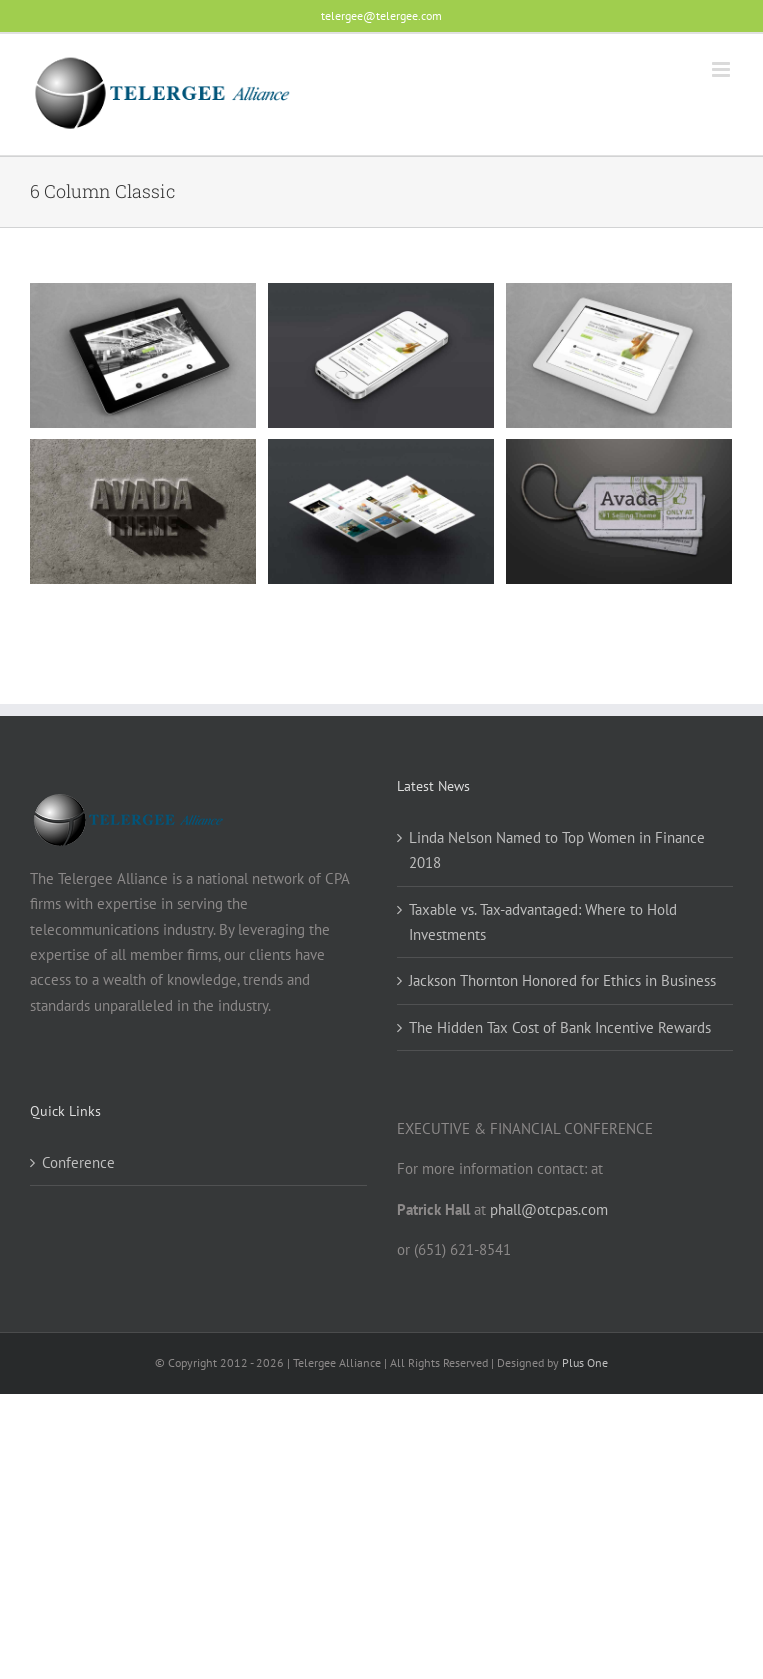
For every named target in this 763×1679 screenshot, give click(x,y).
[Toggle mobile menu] (722, 69)
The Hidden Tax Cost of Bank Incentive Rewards (560, 1027)
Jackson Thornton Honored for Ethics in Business (562, 980)
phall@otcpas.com (549, 1209)
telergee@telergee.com (381, 15)
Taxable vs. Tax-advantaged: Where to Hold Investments (543, 922)
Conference (78, 1162)
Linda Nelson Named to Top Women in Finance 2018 (557, 850)
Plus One (585, 1362)
